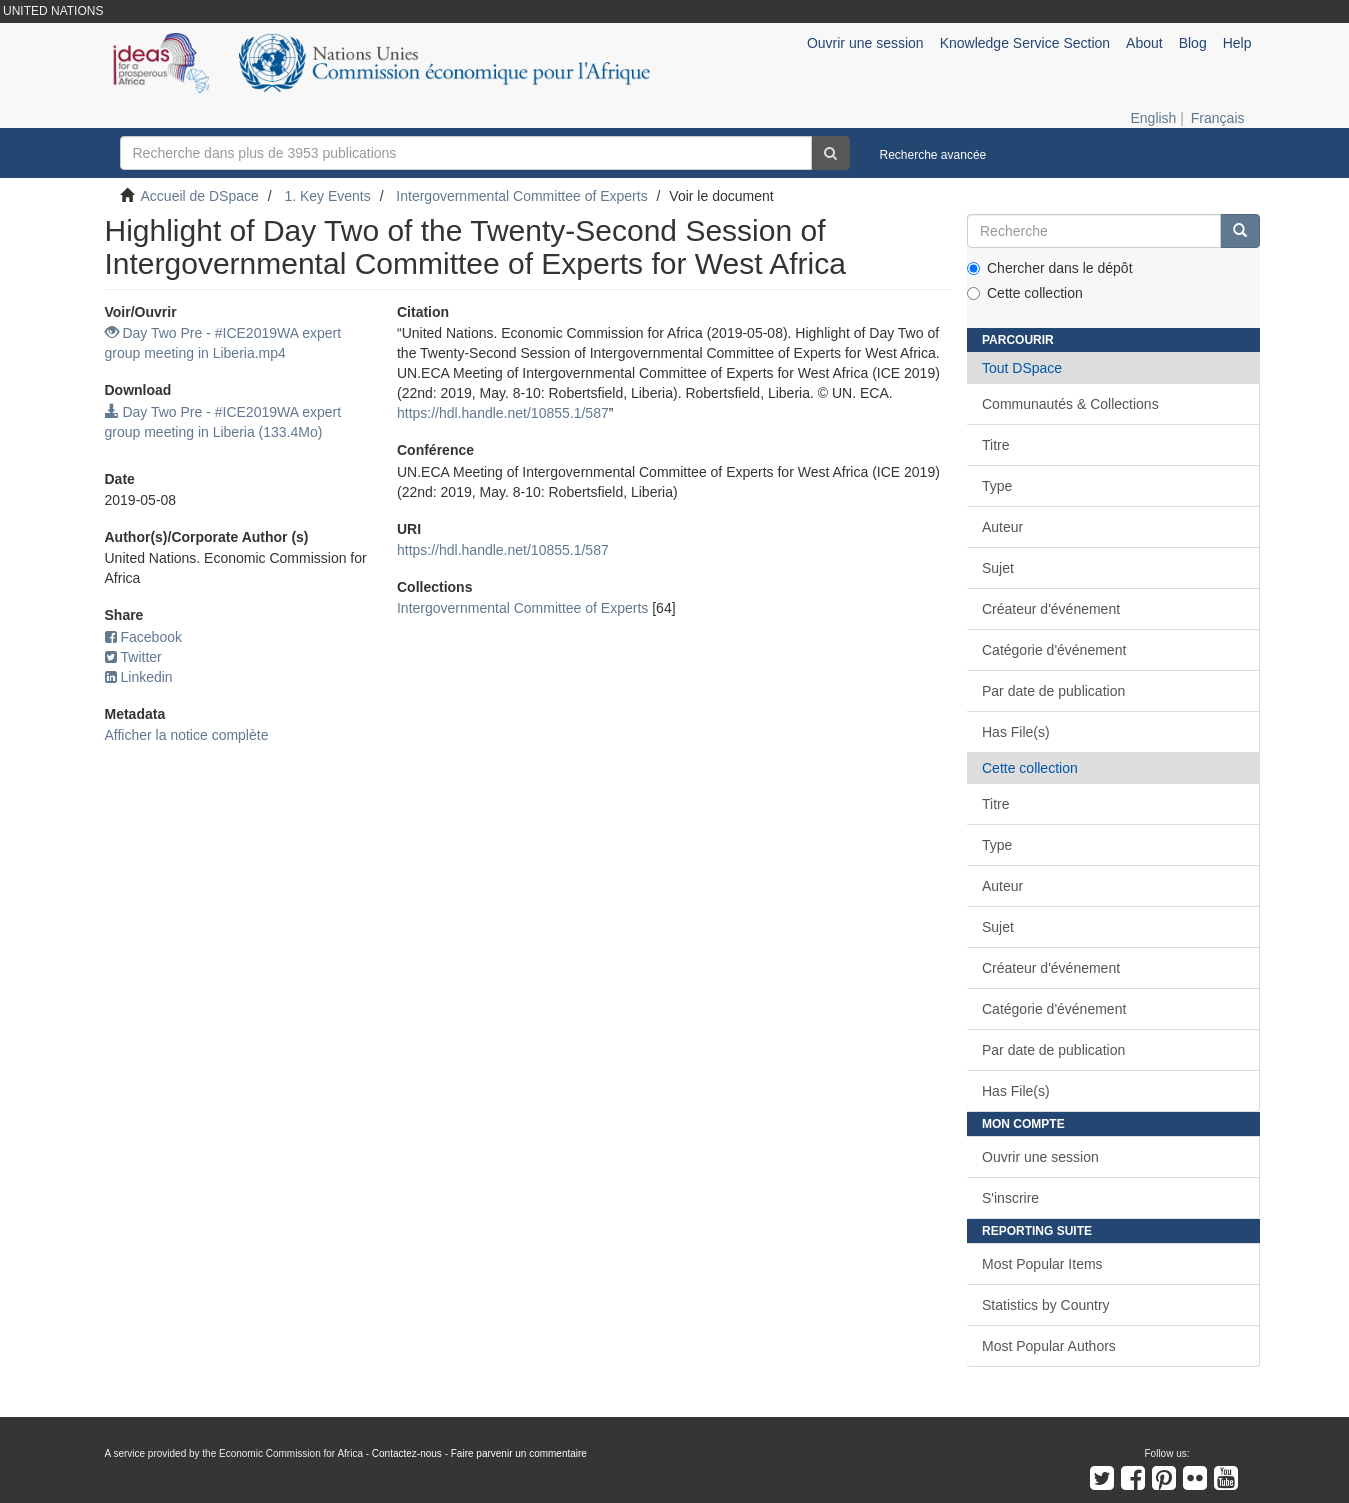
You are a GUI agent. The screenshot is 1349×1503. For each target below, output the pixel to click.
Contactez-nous (407, 1453)
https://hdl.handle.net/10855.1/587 (503, 413)
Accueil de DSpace (200, 196)
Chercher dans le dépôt (1050, 268)
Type (997, 486)
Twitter (133, 657)
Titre (995, 445)
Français (1218, 118)
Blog (1193, 43)
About (1144, 43)
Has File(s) (1016, 732)
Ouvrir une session (1040, 1157)
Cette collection (1025, 293)
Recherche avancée (933, 155)
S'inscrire (1010, 1198)
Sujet (998, 568)
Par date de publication (1053, 691)
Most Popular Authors (1049, 1346)
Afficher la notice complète (187, 735)
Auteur (1002, 527)
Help (1237, 43)
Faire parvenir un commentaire (519, 1453)
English (1153, 118)
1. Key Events (327, 196)
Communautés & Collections (1070, 404)
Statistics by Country (1046, 1305)
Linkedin (139, 677)
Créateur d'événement (1051, 609)
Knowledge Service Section (1025, 43)
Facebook (143, 637)
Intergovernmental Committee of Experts (521, 196)
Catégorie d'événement (1054, 650)
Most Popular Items (1042, 1264)
